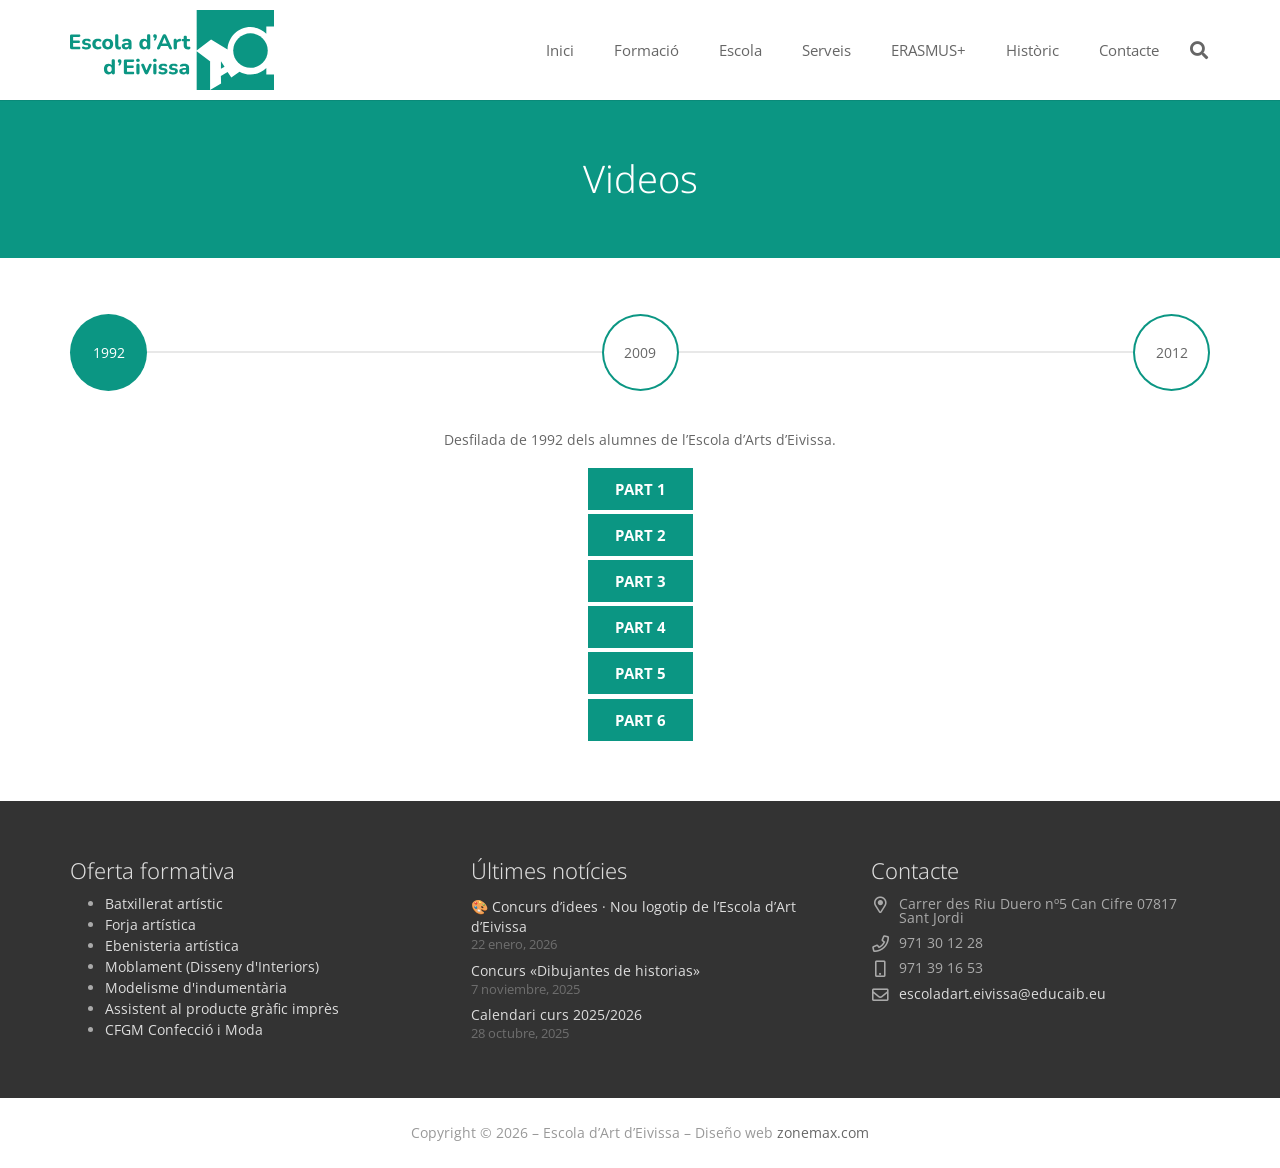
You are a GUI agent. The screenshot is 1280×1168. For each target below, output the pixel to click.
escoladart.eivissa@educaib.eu (1002, 993)
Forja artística (150, 924)
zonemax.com (823, 1132)
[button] (1199, 50)
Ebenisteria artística (172, 945)
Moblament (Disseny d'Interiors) (212, 966)
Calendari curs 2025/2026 (556, 1014)
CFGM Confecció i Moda (184, 1029)
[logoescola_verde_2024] (172, 50)
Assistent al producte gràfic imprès (222, 1008)
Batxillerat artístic (164, 903)
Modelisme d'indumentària (196, 987)
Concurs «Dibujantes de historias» (585, 970)
